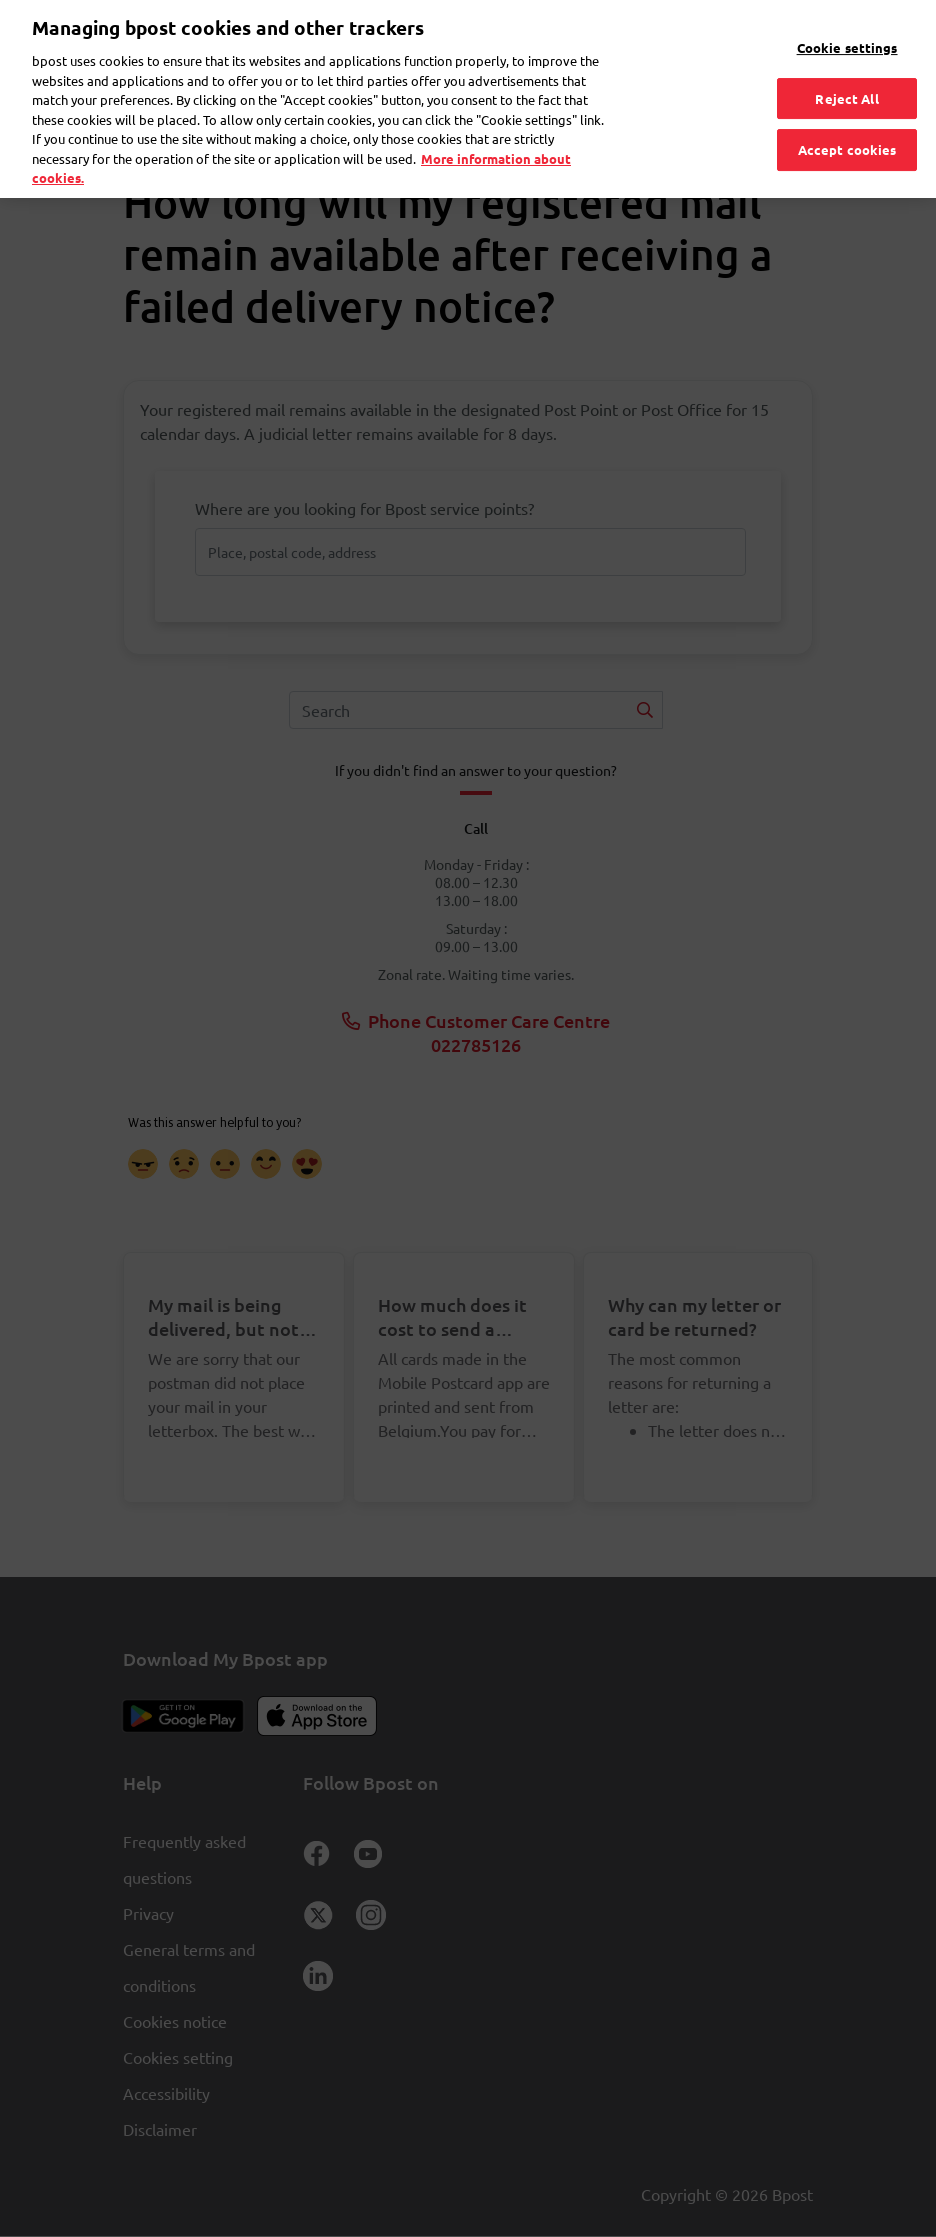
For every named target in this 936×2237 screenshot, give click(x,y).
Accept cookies (847, 120)
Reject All (846, 68)
